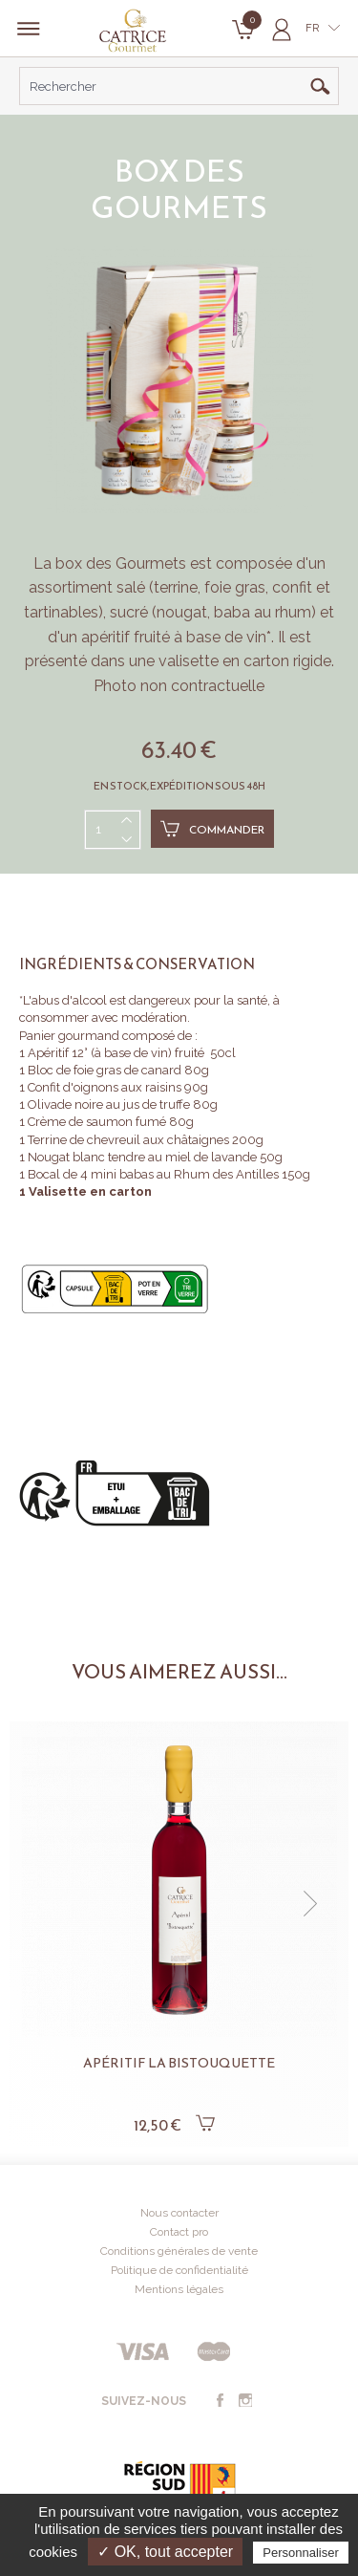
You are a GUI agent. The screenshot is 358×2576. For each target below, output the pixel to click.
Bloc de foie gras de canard (104, 1070)
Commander (212, 828)
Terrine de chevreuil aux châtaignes (128, 1140)
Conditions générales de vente (179, 2251)
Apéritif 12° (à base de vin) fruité (116, 1053)
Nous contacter (179, 2212)
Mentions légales (179, 2289)
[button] (310, 1904)
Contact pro (179, 2232)
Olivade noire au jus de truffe (109, 1104)
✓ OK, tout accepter (165, 2552)
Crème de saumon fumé (98, 1122)
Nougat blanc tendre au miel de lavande (142, 1157)
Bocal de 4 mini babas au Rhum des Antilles (155, 1174)
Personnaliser (301, 2552)
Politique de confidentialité (179, 2270)
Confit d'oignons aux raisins (104, 1087)
